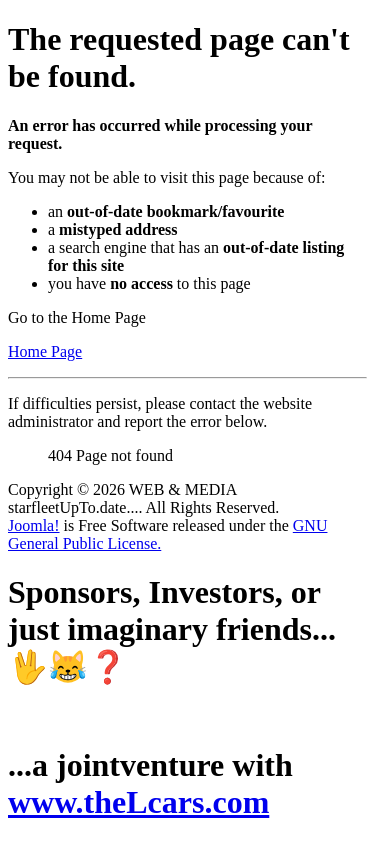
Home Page (45, 351)
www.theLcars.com (138, 802)
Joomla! (34, 525)
